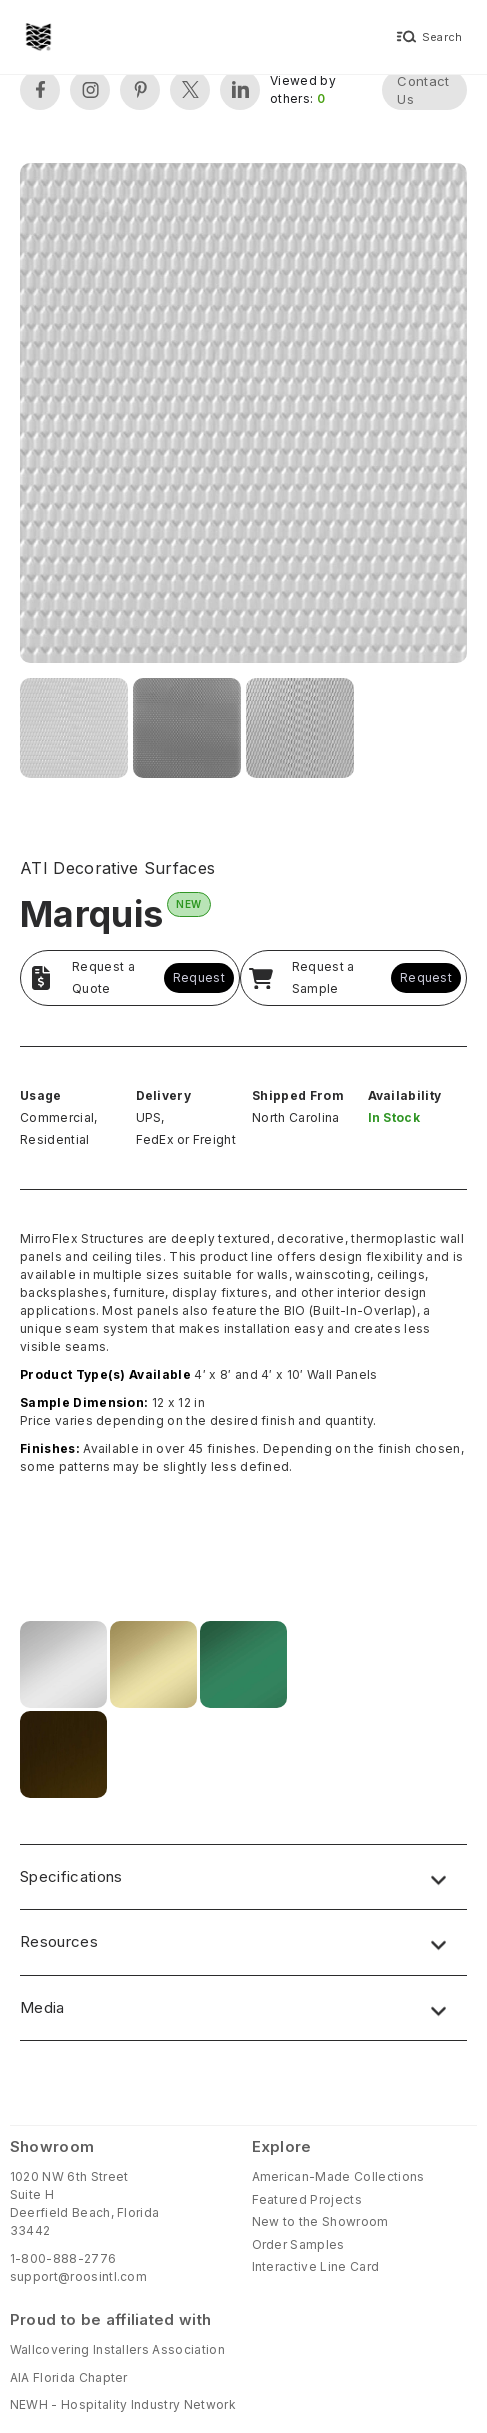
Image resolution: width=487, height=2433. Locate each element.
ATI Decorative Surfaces (117, 868)
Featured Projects (307, 2199)
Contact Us (423, 90)
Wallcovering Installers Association (117, 2349)
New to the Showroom (320, 2221)
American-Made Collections (338, 2176)
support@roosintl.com (78, 2276)
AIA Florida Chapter (69, 2377)
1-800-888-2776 (63, 2258)
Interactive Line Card (316, 2266)
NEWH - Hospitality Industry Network (123, 2404)
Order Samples (298, 2244)
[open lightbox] (243, 415)
